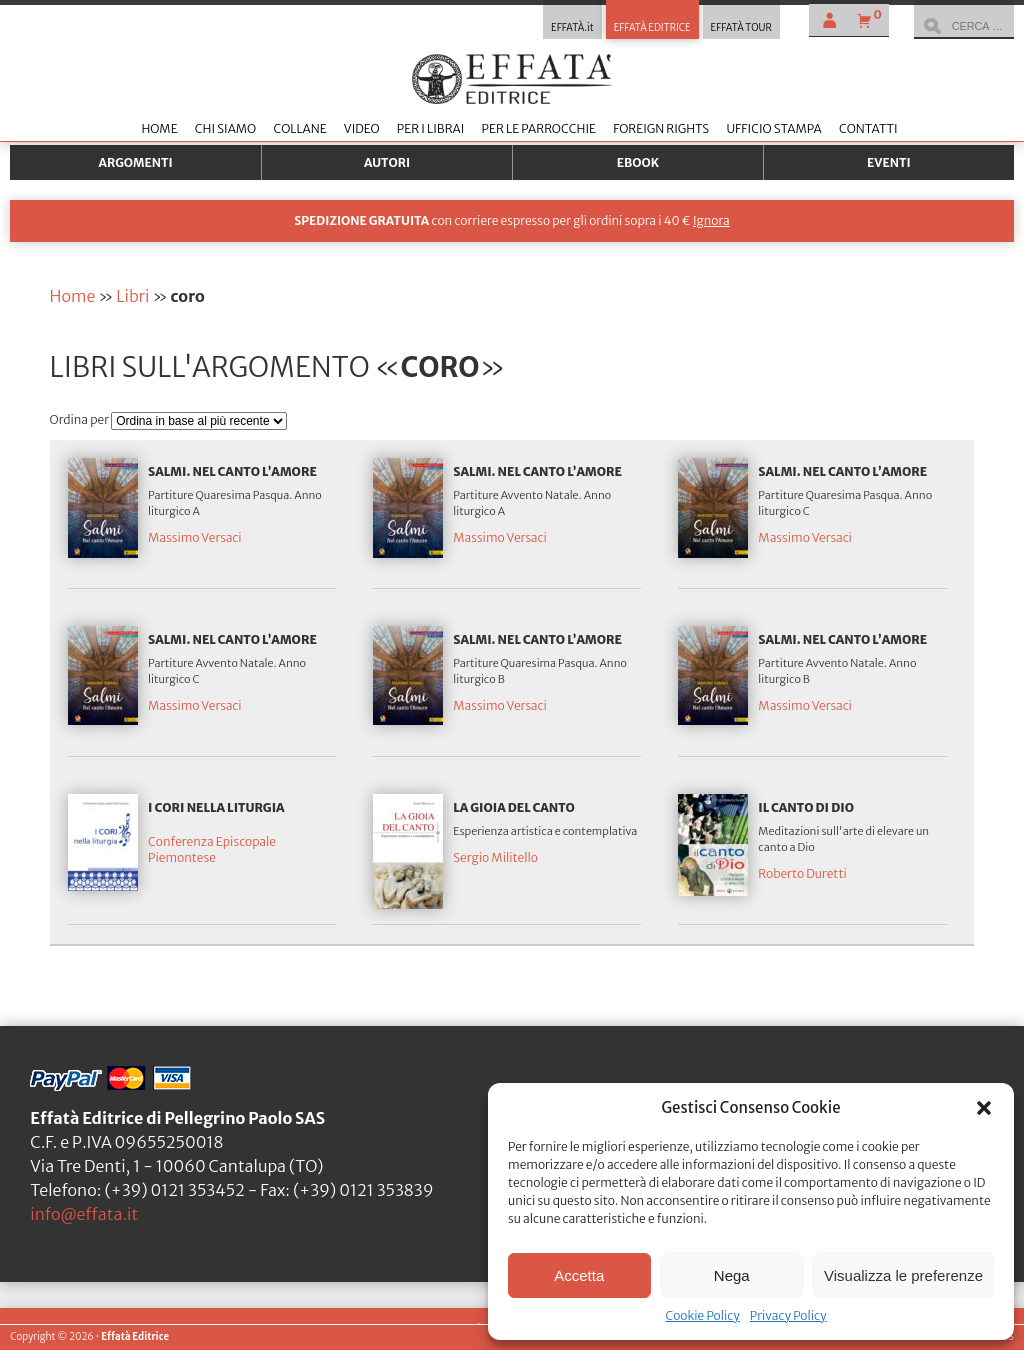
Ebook (638, 162)
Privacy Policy (788, 1315)
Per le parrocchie (539, 128)
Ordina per (81, 419)
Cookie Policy (702, 1315)
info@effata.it (84, 1214)
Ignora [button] (711, 220)
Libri (132, 296)
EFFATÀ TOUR (741, 28)
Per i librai (431, 128)
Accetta (579, 1275)
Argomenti (136, 162)
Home (159, 128)
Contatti (868, 128)
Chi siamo (225, 128)
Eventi (889, 162)
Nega (732, 1275)
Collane (299, 128)
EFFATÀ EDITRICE (652, 28)
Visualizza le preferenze (903, 1275)
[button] (984, 1108)
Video (362, 128)
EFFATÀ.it (572, 28)
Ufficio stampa (773, 128)
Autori (387, 162)
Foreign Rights (661, 128)
